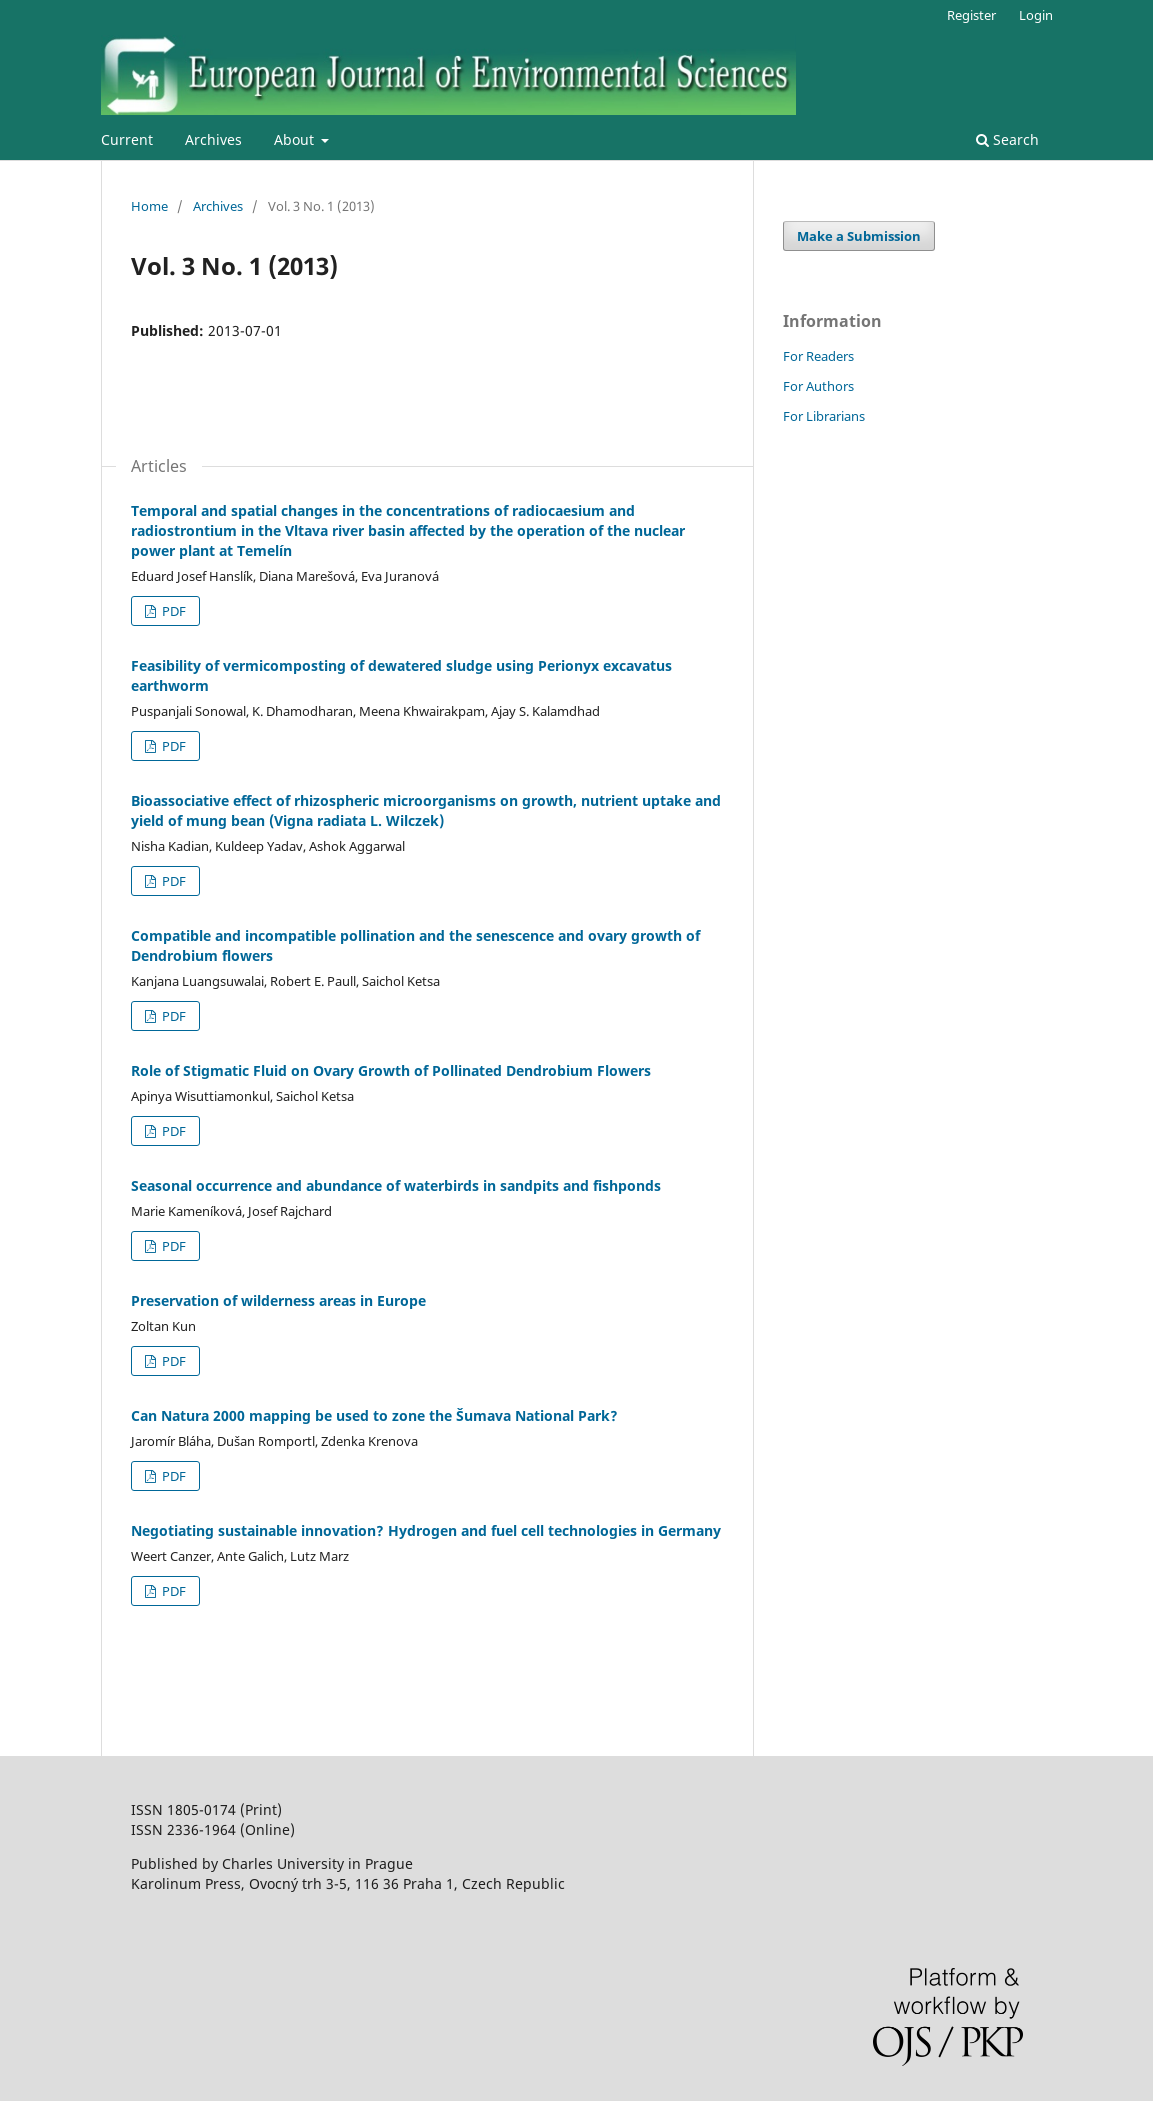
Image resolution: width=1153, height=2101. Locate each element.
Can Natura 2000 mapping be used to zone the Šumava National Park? (374, 1415)
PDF (172, 611)
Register (971, 15)
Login (1036, 15)
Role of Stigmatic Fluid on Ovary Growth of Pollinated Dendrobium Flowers (391, 1070)
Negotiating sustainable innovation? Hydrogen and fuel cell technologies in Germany (426, 1530)
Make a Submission (859, 236)
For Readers (818, 356)
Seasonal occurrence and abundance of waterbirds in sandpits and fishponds (396, 1185)
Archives (213, 139)
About (296, 139)
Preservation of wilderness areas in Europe (278, 1300)
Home (149, 206)
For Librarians (824, 416)
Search (1007, 139)
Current (127, 139)
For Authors (818, 386)
